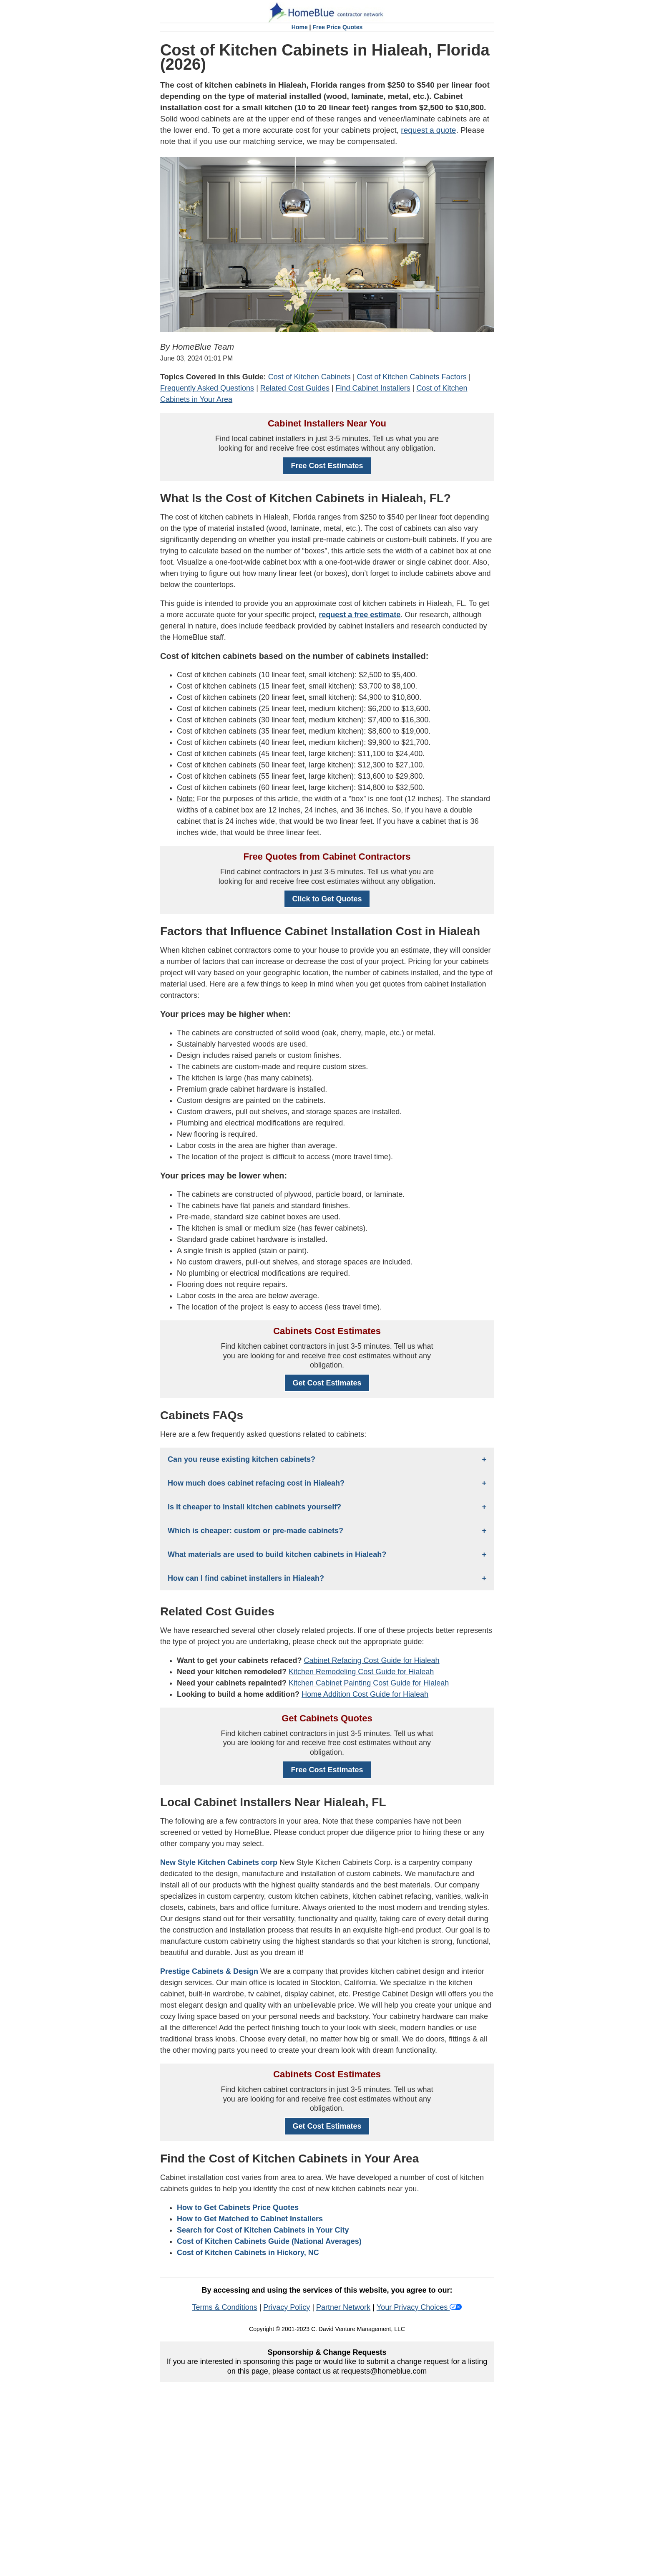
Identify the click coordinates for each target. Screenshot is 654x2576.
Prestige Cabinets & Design (209, 1971)
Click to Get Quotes (327, 899)
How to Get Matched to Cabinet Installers (250, 2219)
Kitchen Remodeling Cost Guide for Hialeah (361, 1672)
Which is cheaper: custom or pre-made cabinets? (255, 1530)
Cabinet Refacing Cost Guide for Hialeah (371, 1660)
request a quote (428, 130)
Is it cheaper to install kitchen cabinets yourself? (254, 1507)
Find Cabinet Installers (373, 388)
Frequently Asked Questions (207, 388)
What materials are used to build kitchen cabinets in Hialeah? (277, 1554)
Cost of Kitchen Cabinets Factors (412, 377)
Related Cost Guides (295, 388)
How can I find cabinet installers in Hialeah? (246, 1578)
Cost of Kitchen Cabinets (309, 377)
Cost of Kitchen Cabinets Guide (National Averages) (269, 2241)
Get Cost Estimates (326, 1383)
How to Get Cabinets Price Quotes (238, 2207)
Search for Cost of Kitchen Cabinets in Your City (263, 2230)
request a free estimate (359, 615)
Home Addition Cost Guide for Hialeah (365, 1694)
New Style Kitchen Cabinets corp (218, 1862)
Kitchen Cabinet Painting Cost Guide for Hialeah (369, 1683)
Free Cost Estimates (327, 466)
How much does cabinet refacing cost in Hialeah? (256, 1483)
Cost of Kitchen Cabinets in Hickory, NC (248, 2252)
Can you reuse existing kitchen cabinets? (241, 1459)
